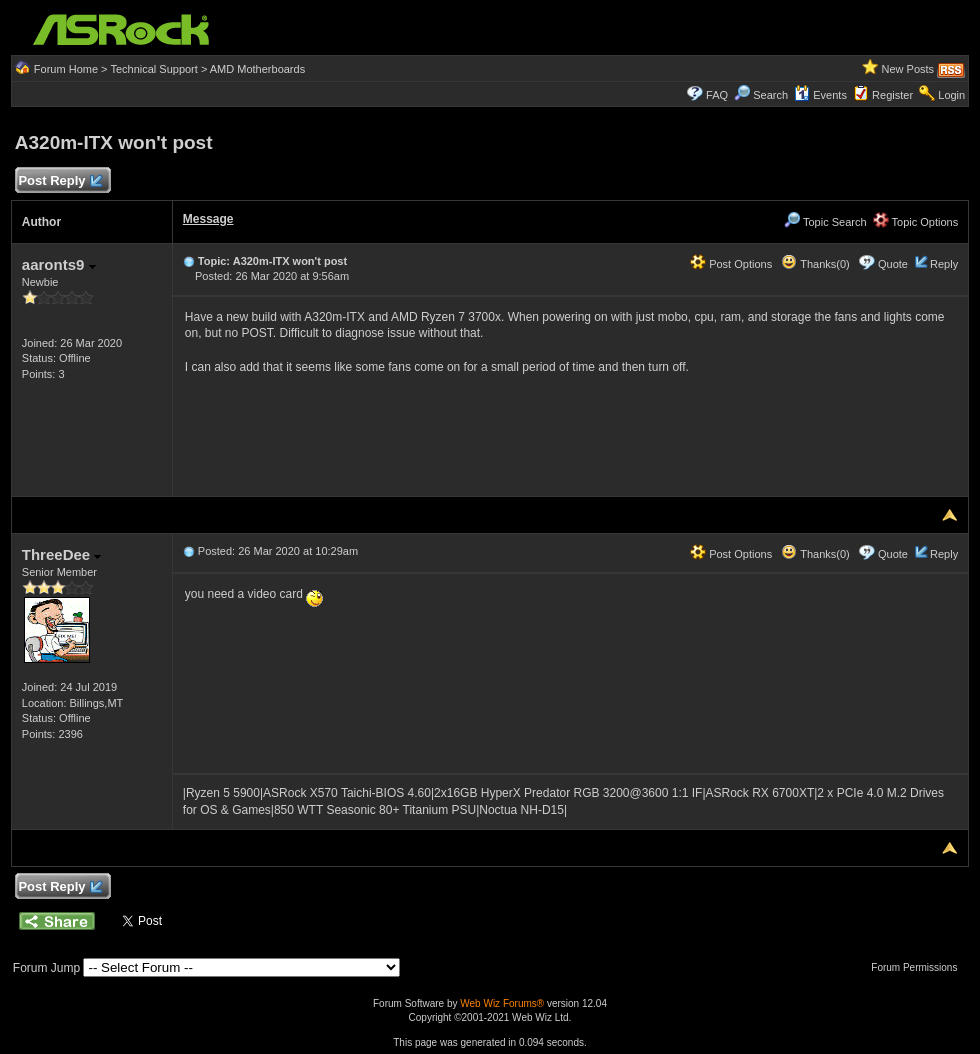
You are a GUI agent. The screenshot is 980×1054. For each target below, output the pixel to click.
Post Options (731, 264)
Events (820, 95)
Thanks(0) (815, 264)
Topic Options (916, 222)
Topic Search (825, 222)
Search (770, 95)
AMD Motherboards (257, 69)
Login (951, 95)
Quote (893, 264)
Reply (944, 264)
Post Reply (60, 181)
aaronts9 (59, 264)
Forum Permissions (919, 967)
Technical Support (153, 69)
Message (208, 219)
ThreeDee (62, 554)
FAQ (717, 95)
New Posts (908, 69)
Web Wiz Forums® (502, 1003)
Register (892, 95)
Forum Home (66, 69)
